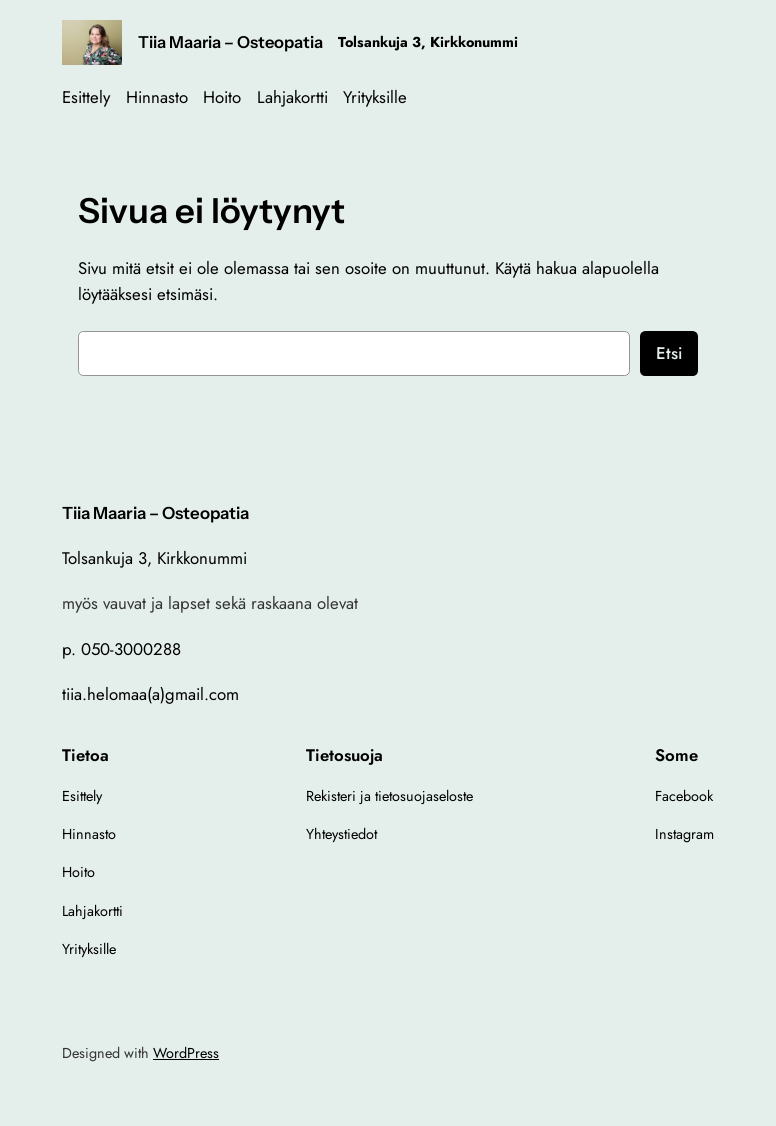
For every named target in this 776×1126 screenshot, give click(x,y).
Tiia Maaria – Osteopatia (230, 42)
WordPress (186, 1053)
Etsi (669, 353)
